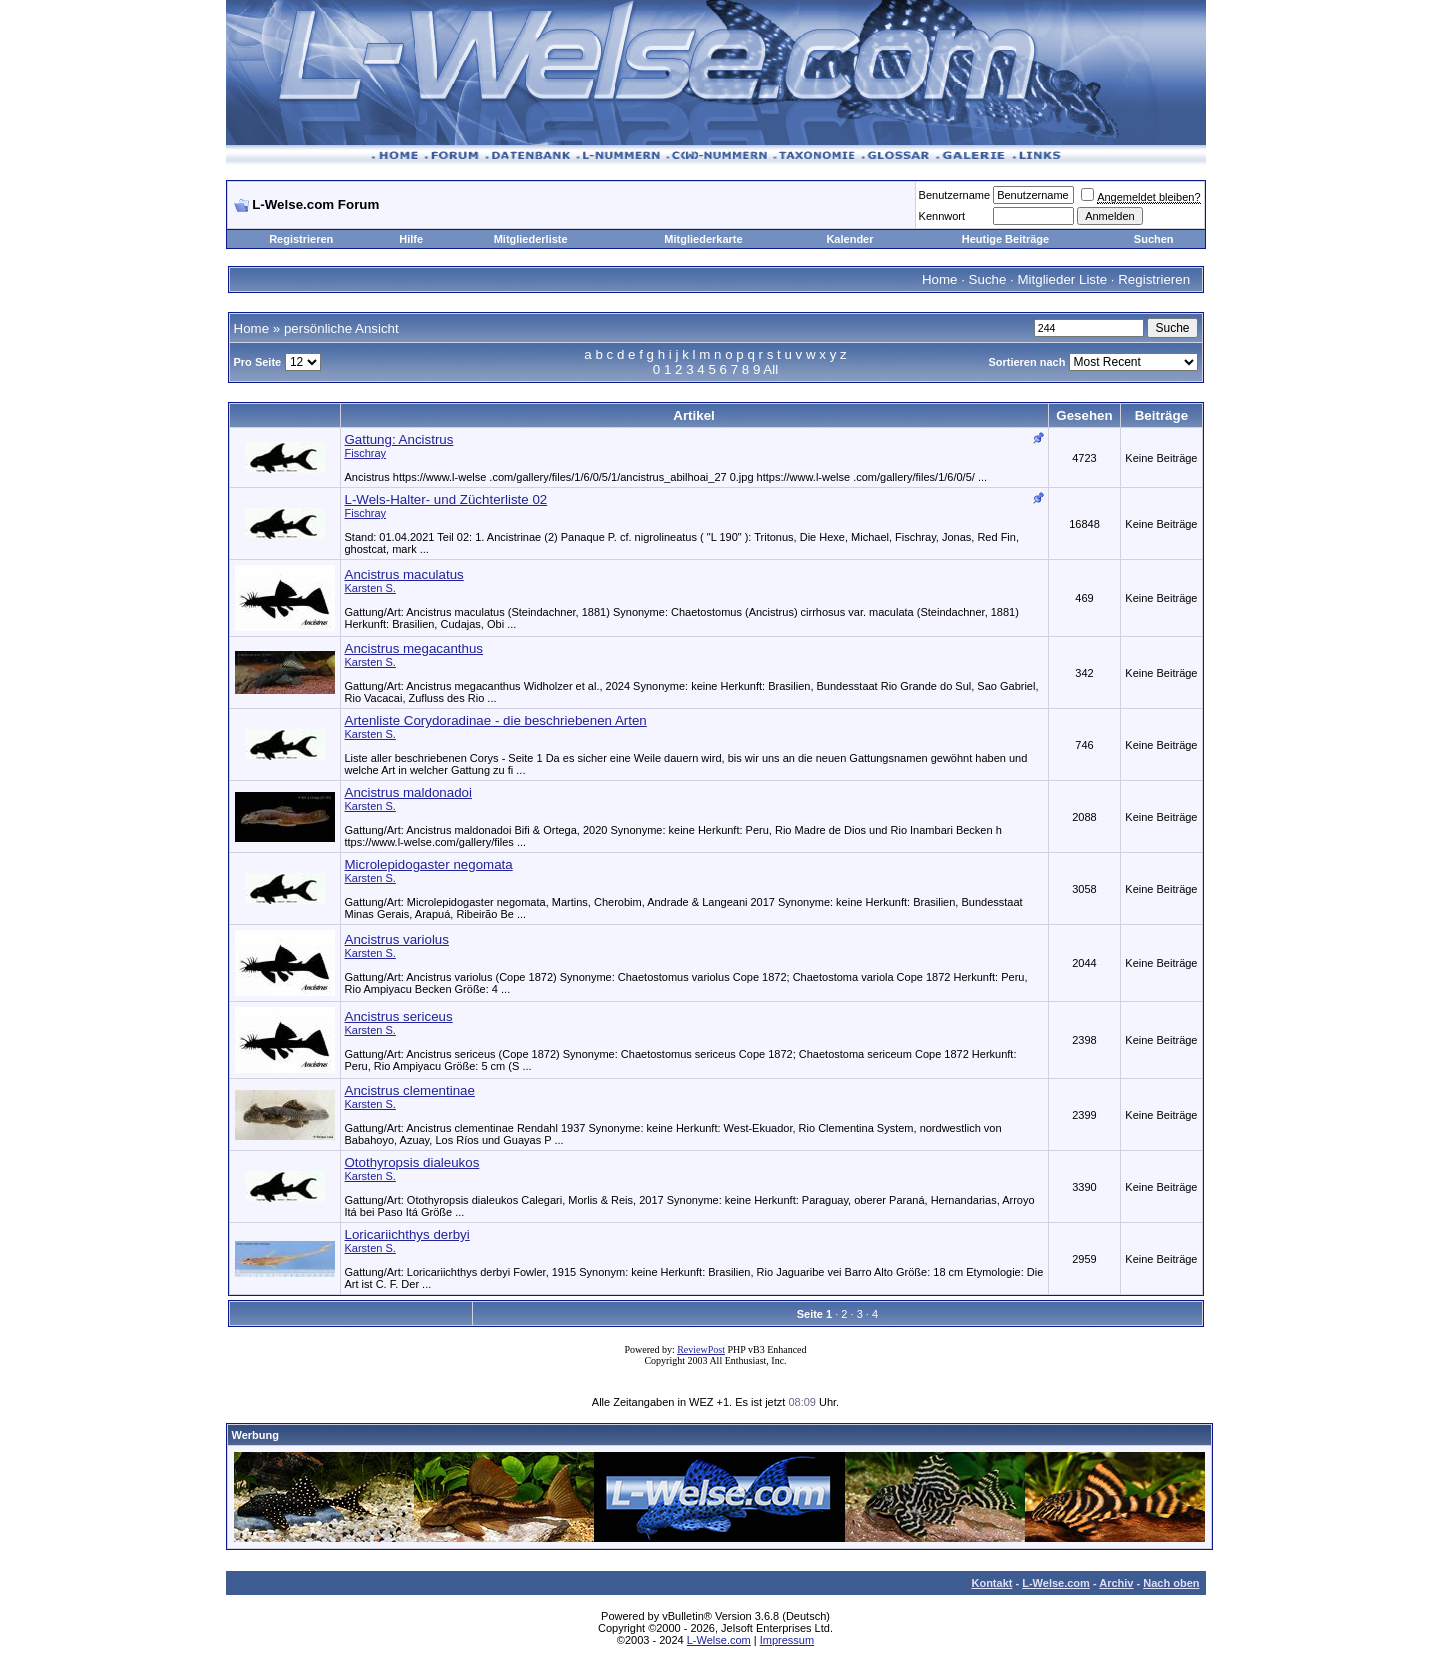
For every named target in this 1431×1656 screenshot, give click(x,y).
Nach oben (1171, 1583)
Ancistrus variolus (397, 939)
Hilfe (411, 239)
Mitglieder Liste (1062, 279)
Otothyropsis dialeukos (412, 1162)
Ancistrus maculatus (404, 574)
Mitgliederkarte (703, 239)
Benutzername (955, 195)
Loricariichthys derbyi (407, 1234)
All (770, 369)
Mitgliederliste (531, 239)
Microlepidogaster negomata (429, 864)
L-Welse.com (1056, 1583)
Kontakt (991, 1583)
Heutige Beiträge (1005, 239)
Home (940, 279)
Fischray (366, 453)
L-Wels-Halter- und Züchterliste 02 (446, 499)
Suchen (1154, 239)
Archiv (1116, 1583)
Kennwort (942, 216)
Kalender (849, 239)
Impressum (787, 1640)
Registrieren (301, 239)
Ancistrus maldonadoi (408, 792)
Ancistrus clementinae (410, 1090)
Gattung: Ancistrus (399, 439)
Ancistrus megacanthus (414, 648)
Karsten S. (370, 588)
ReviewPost (701, 1349)
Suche (988, 279)
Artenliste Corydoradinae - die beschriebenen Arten (496, 720)
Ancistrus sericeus (399, 1016)
